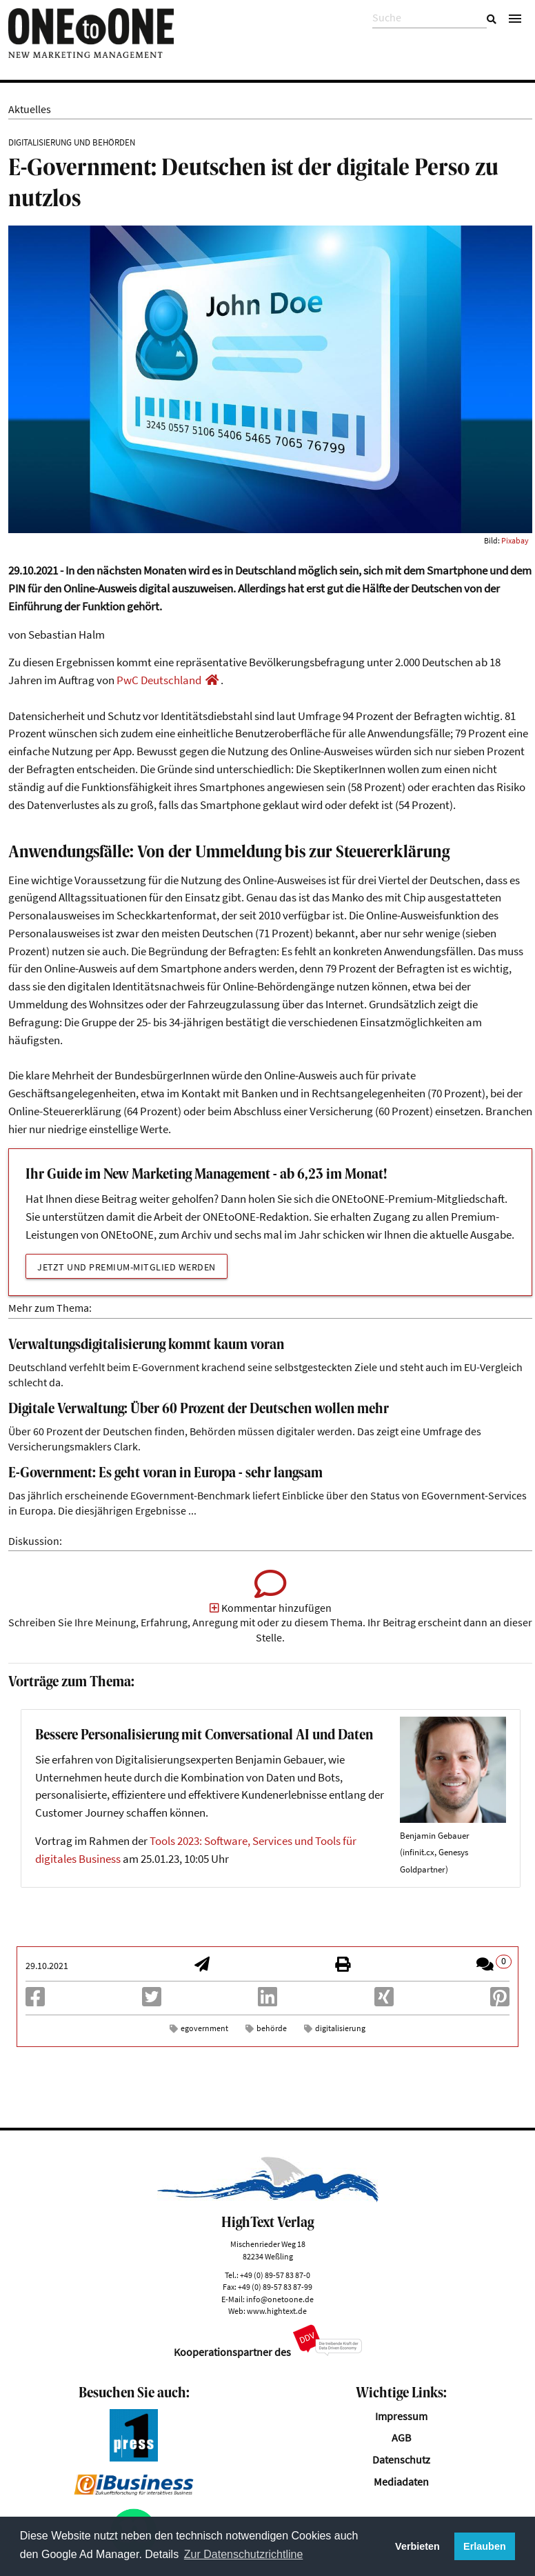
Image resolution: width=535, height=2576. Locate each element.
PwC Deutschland (159, 680)
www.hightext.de (277, 2311)
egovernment (204, 2028)
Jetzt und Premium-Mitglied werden (126, 1267)
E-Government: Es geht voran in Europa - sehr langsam (165, 1473)
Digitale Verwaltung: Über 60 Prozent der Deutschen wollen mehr (198, 1409)
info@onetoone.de (280, 2299)
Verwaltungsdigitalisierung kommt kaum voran (146, 1345)
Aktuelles (29, 109)
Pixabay (515, 540)
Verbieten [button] (417, 2546)
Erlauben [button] (484, 2546)
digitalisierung (340, 2028)
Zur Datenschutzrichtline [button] (243, 2554)
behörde (271, 2028)
